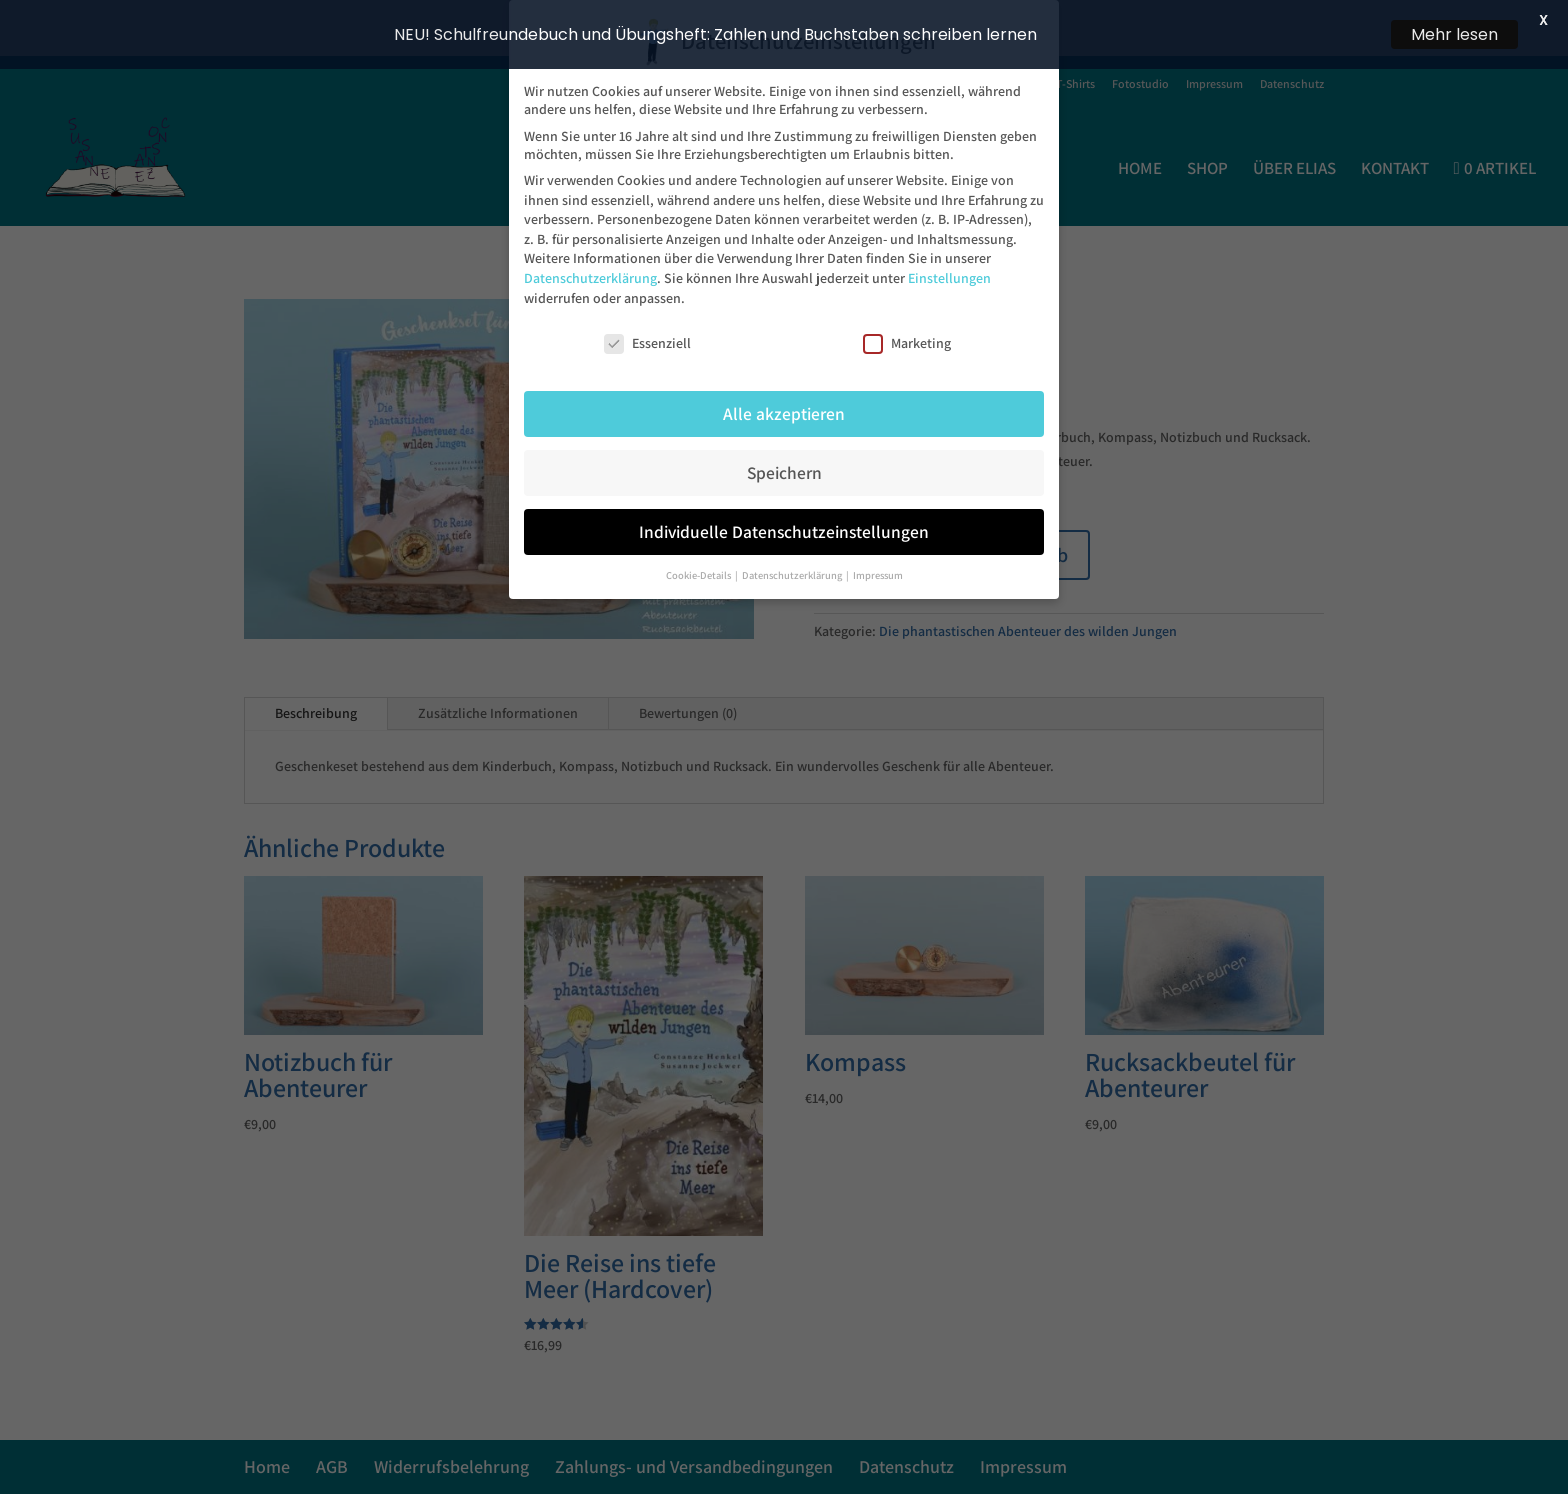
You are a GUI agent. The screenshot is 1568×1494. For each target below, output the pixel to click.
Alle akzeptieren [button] (784, 408)
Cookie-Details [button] (699, 570)
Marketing (907, 339)
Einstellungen (949, 273)
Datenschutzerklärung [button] (793, 570)
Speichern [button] (784, 467)
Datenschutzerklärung (590, 273)
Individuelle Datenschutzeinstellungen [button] (784, 526)
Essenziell (647, 339)
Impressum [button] (878, 570)
